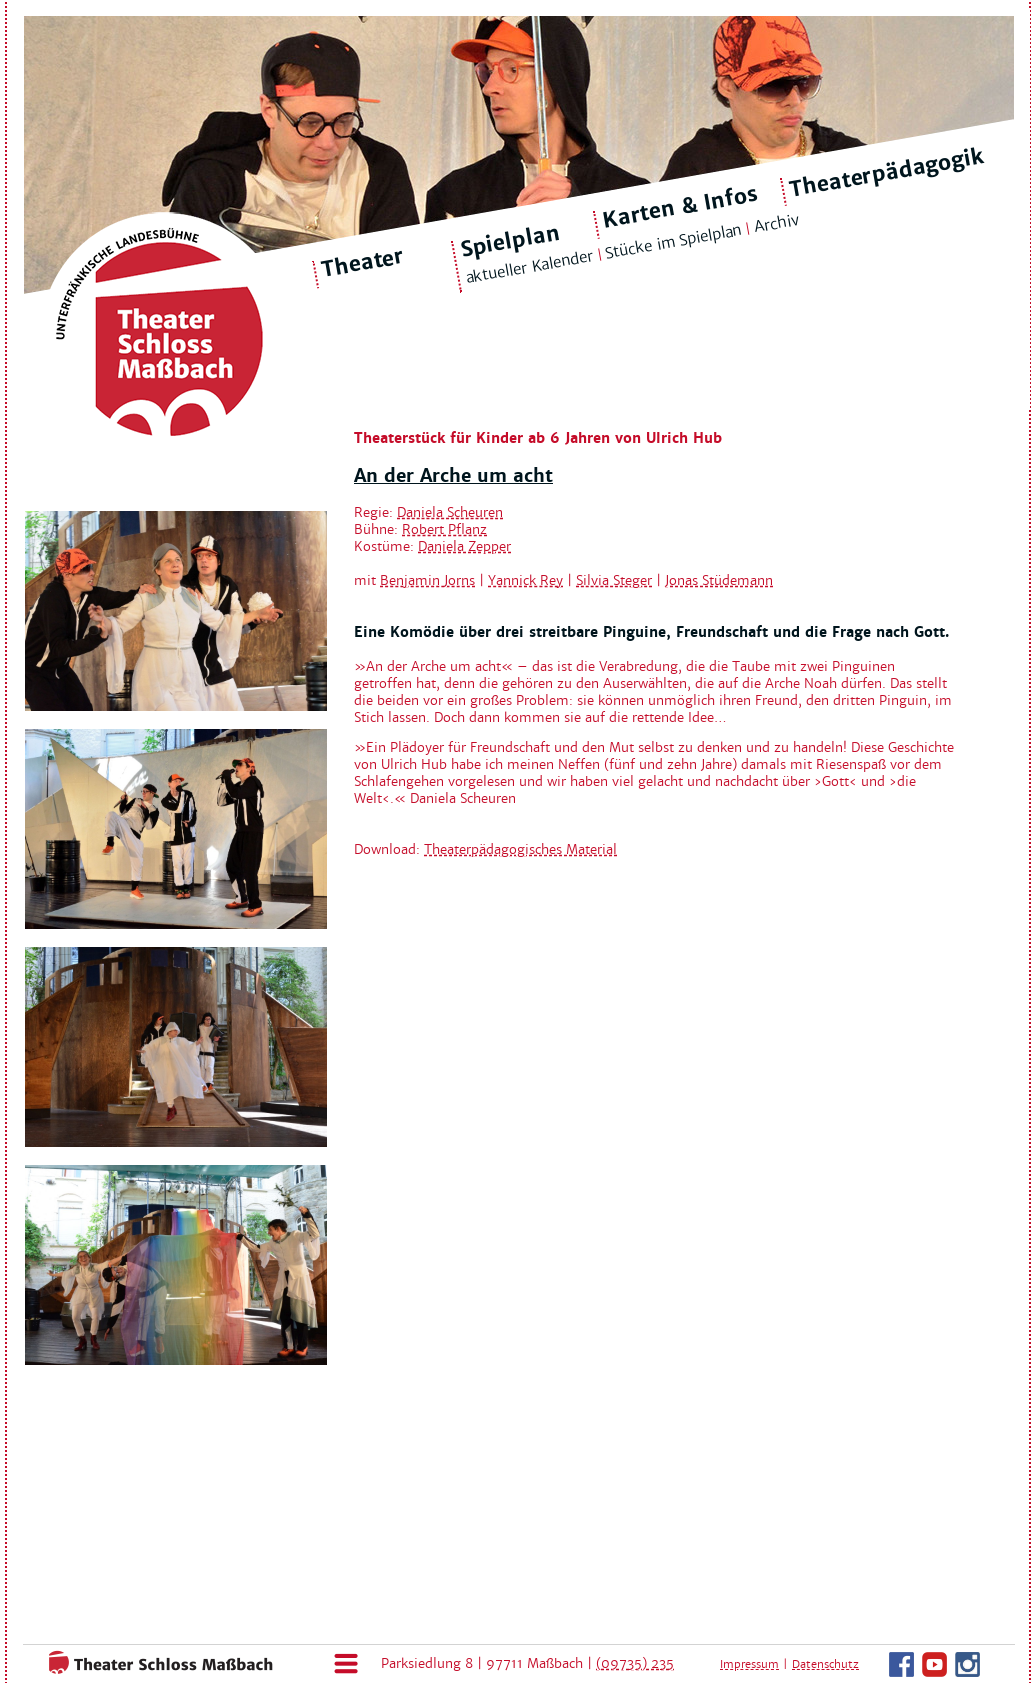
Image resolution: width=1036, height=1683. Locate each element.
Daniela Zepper (464, 546)
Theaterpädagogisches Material (520, 849)
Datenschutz (825, 1664)
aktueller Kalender (529, 266)
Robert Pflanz (444, 529)
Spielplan (509, 241)
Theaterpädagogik (887, 173)
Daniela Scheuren (450, 512)
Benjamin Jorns (427, 580)
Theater (363, 263)
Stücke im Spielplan (673, 241)
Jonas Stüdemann (719, 580)
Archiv (776, 223)
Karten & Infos (679, 206)
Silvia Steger (614, 580)
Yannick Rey (525, 580)
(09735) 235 (635, 1663)
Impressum (749, 1664)
